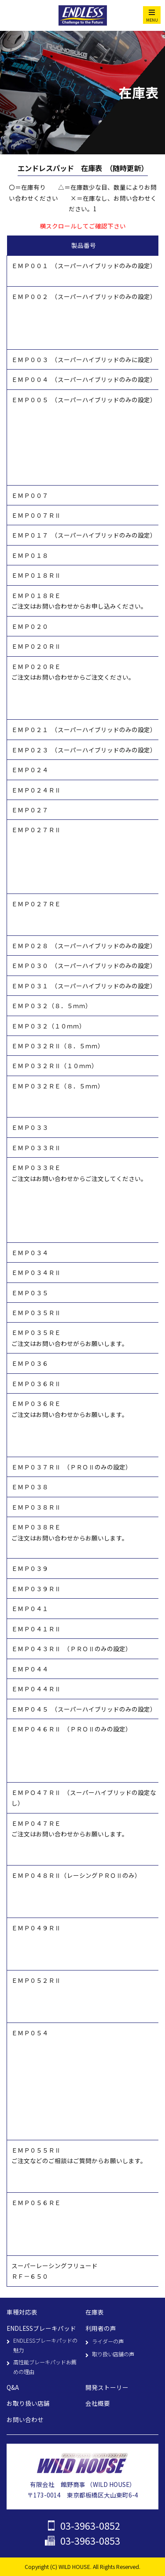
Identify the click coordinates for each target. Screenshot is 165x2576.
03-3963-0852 (90, 2525)
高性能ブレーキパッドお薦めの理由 (45, 2367)
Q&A (13, 2387)
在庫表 (94, 2311)
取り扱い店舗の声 (113, 2354)
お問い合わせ (25, 2419)
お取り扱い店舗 (28, 2403)
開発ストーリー (106, 2387)
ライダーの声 (108, 2341)
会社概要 (97, 2403)
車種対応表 (22, 2311)
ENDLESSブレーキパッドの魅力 (45, 2345)
